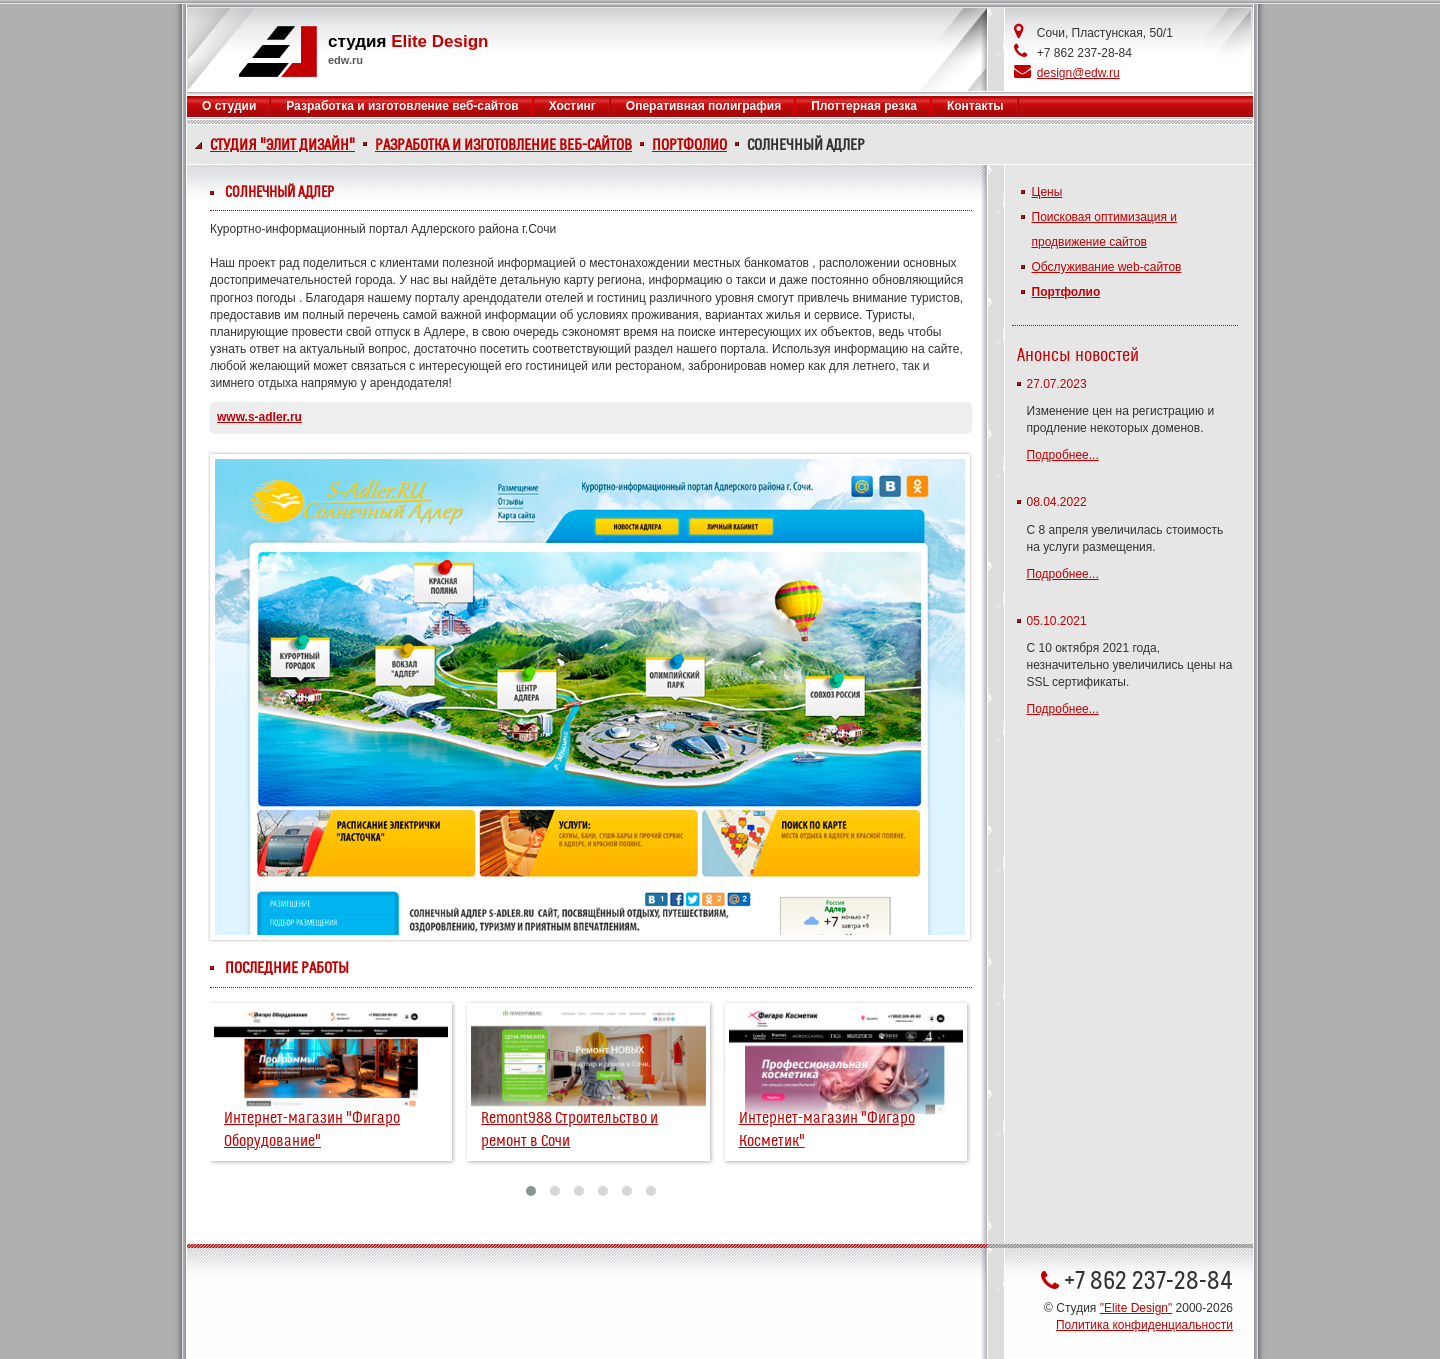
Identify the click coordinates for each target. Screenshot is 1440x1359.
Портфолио (689, 145)
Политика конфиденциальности (1144, 1325)
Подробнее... (1063, 455)
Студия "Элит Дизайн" (282, 145)
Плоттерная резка (864, 106)
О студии (229, 106)
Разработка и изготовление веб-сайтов (503, 145)
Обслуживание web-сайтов (1107, 267)
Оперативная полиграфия (703, 106)
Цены (1047, 192)
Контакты (975, 106)
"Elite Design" (1136, 1308)
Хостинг (572, 106)
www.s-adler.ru (259, 417)
